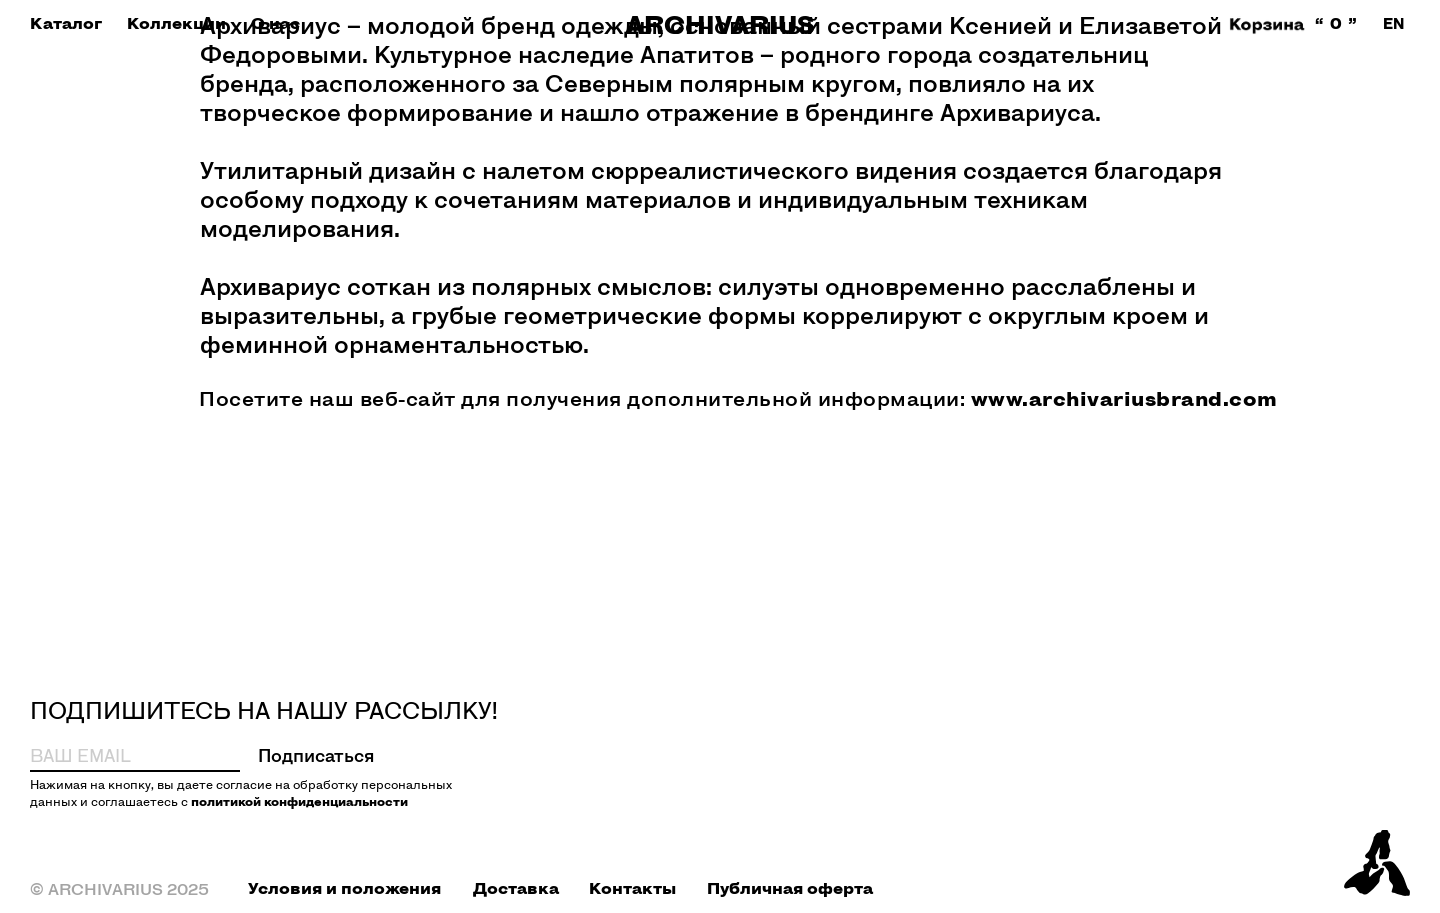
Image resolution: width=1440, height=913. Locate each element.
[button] (65, 23)
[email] (110, 755)
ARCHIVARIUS (720, 24)
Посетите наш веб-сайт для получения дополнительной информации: (738, 398)
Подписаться (316, 755)
